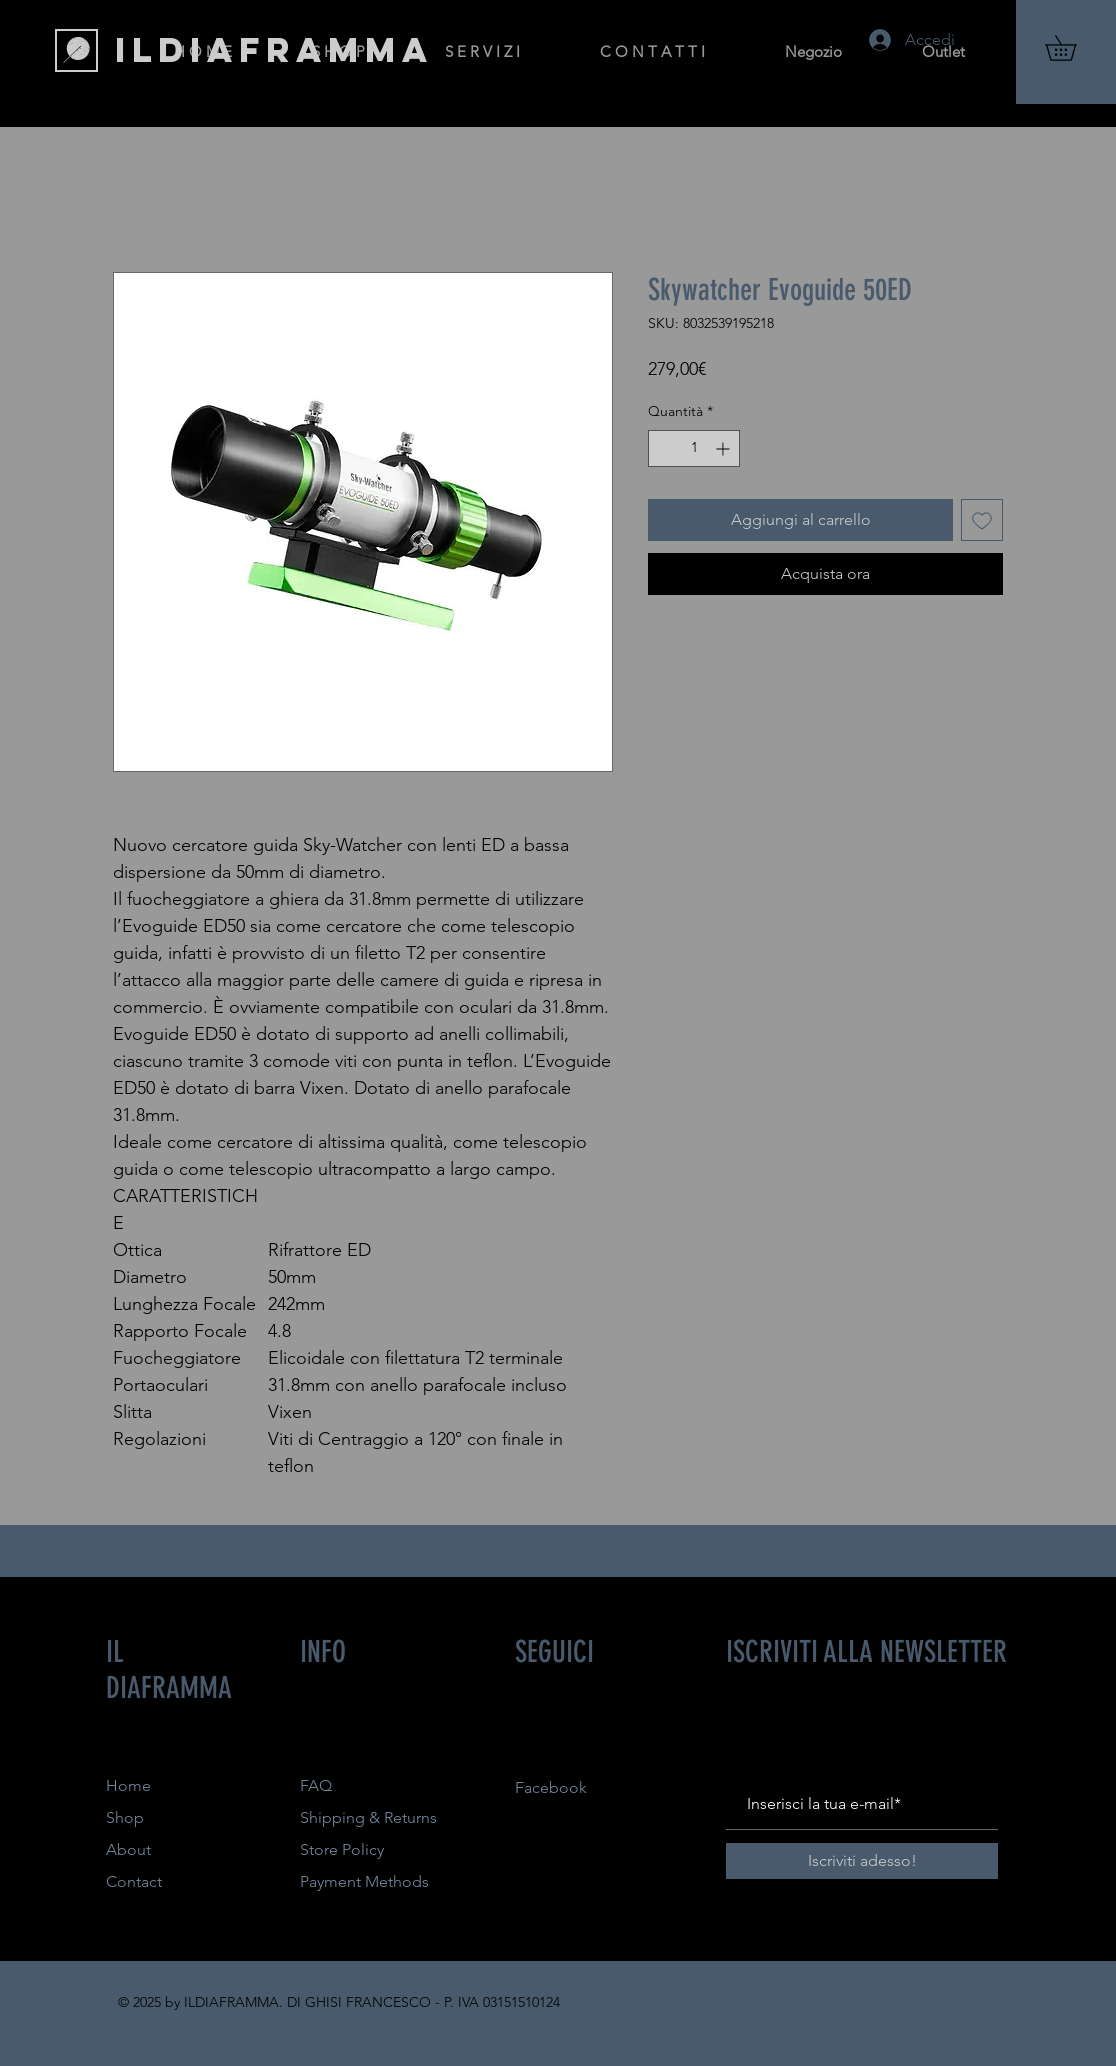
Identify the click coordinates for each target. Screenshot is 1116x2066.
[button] (1073, 48)
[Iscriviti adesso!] (862, 1861)
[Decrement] (663, 448)
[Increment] (724, 448)
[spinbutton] (694, 448)
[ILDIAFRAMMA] (274, 50)
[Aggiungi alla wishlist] (982, 520)
